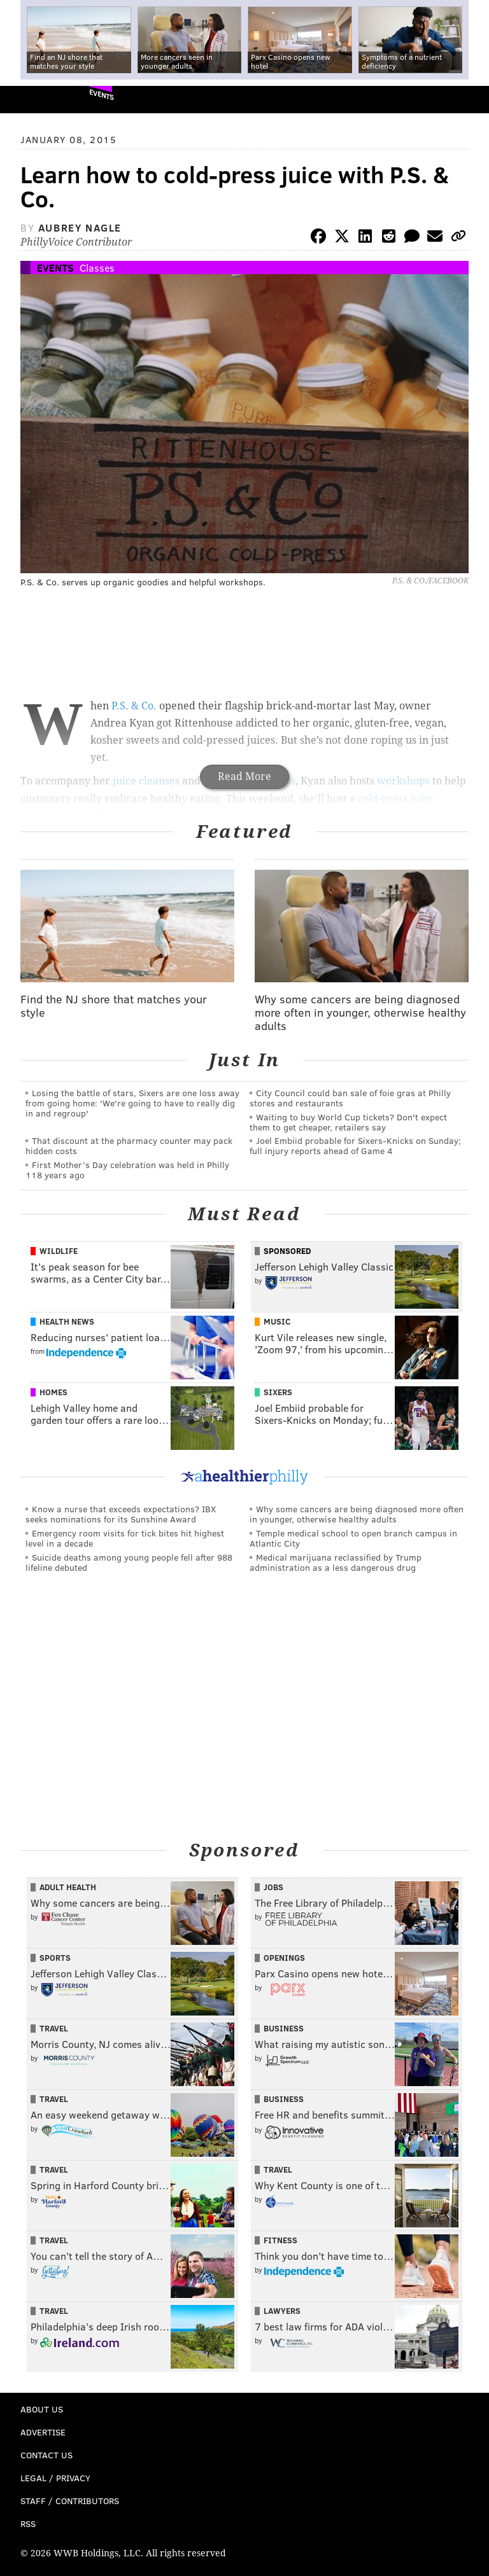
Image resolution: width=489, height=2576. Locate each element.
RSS (28, 2523)
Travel (53, 2028)
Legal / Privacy (55, 2478)
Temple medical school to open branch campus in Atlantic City (353, 1538)
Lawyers (282, 2310)
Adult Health (67, 1887)
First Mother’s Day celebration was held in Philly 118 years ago (127, 1170)
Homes (53, 1392)
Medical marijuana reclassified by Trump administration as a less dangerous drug (336, 1562)
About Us (41, 2409)
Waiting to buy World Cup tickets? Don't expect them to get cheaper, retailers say (348, 1122)
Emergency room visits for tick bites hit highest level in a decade (124, 1538)
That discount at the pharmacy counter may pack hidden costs (128, 1145)
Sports (55, 1957)
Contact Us (46, 2455)
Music (277, 1321)
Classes (97, 267)
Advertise (43, 2432)
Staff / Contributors (69, 2501)
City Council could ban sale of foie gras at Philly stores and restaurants (350, 1098)
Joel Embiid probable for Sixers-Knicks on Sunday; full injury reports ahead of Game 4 (355, 1145)
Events (101, 94)
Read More (244, 776)
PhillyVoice (31, 99)
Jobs (273, 1887)
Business (284, 2028)
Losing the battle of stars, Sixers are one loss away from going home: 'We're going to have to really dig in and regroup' (132, 1103)
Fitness (280, 2240)
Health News (66, 1321)
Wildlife (58, 1251)
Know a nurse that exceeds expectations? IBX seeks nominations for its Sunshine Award (120, 1514)
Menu (468, 99)
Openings (284, 1957)
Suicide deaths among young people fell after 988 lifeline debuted (128, 1562)
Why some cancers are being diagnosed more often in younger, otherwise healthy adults (357, 1514)
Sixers (278, 1392)
